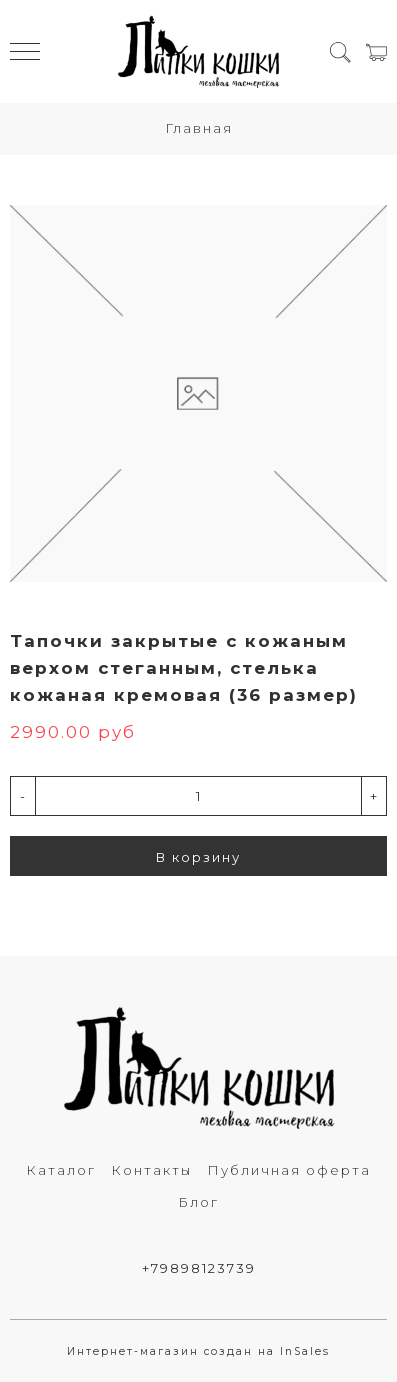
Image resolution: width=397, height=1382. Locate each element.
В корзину (198, 857)
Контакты (151, 1170)
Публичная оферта (289, 1170)
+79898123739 (199, 1268)
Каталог (61, 1170)
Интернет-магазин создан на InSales (198, 1351)
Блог (198, 1202)
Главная (199, 128)
